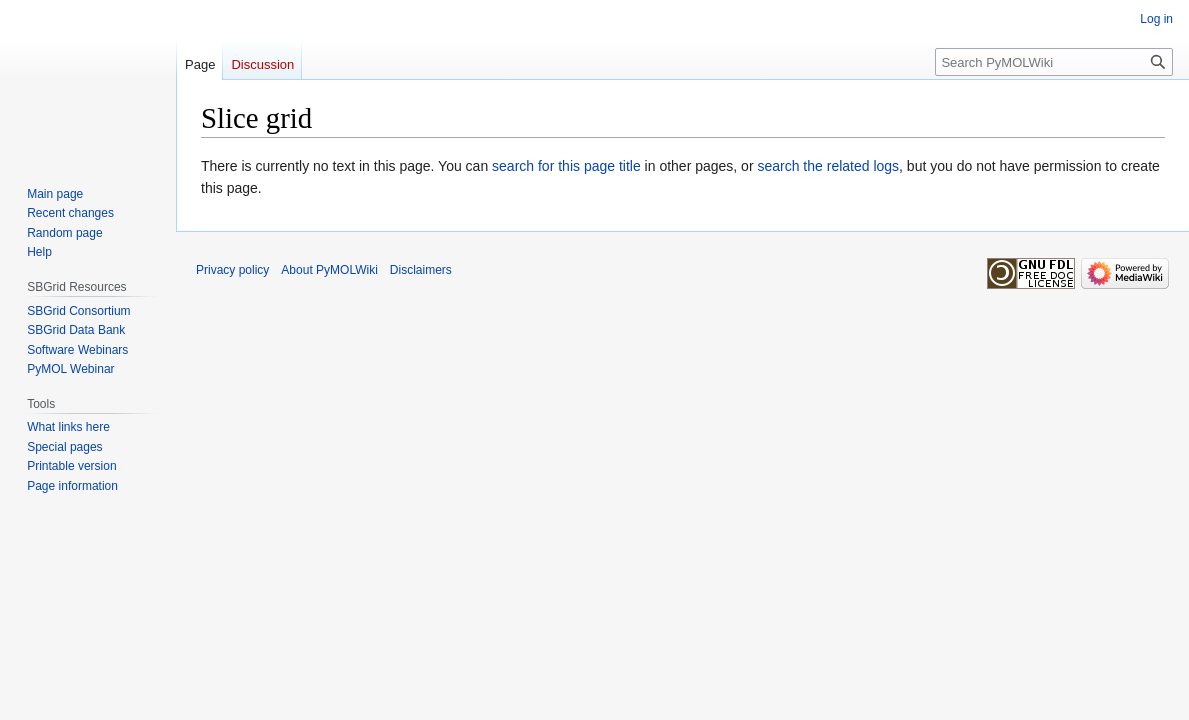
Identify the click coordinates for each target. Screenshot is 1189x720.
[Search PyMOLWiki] (1054, 62)
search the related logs (828, 166)
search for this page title (566, 166)
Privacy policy (232, 270)
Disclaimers (421, 270)
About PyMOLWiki (329, 270)
